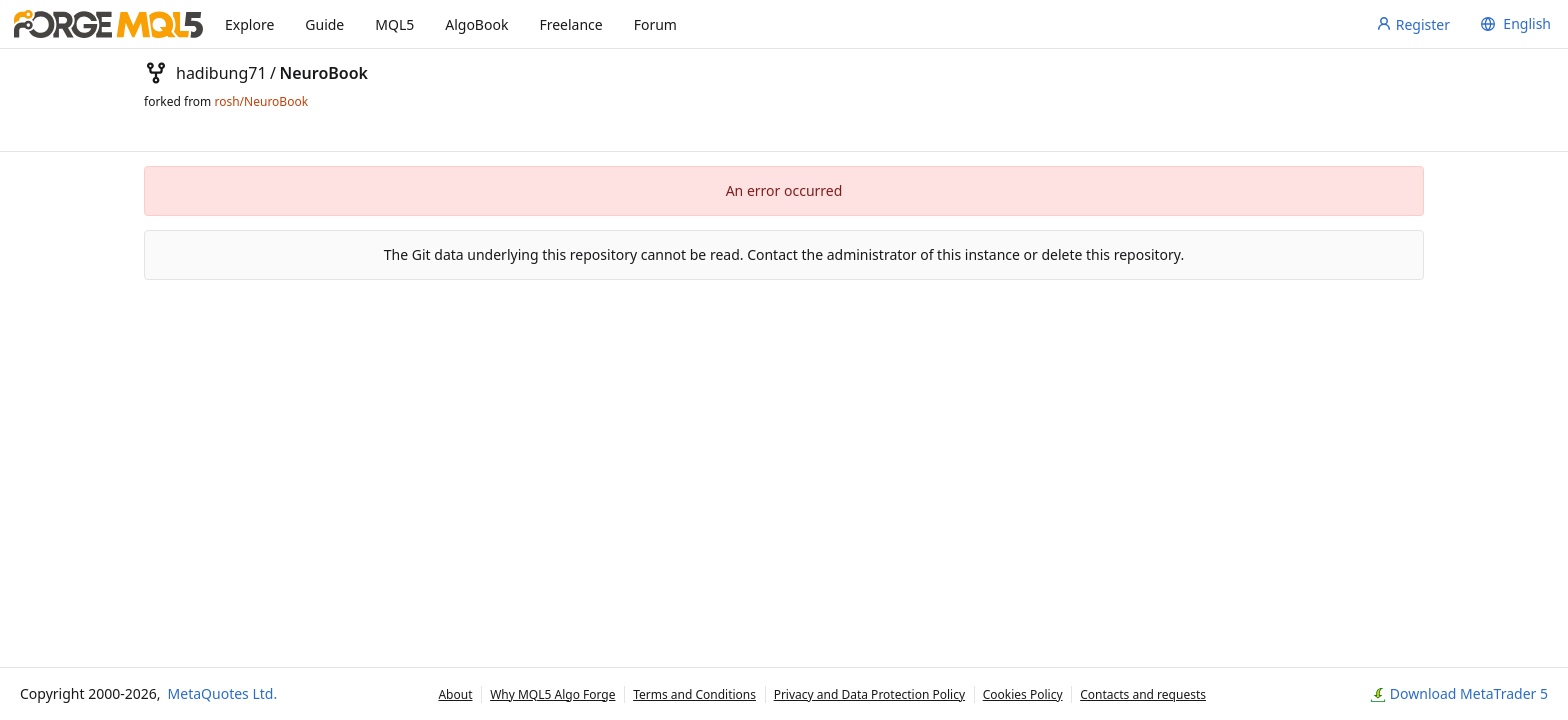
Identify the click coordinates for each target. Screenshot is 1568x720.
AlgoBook (476, 24)
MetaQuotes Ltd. (223, 693)
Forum (655, 24)
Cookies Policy (1023, 694)
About (455, 694)
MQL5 (394, 24)
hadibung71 (221, 73)
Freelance (570, 24)
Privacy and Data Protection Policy (869, 694)
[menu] (1513, 24)
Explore (249, 24)
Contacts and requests (1143, 694)
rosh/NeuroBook (261, 101)
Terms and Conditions (694, 694)
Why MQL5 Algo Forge (552, 694)
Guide (324, 24)
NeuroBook (324, 73)
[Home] (108, 24)
